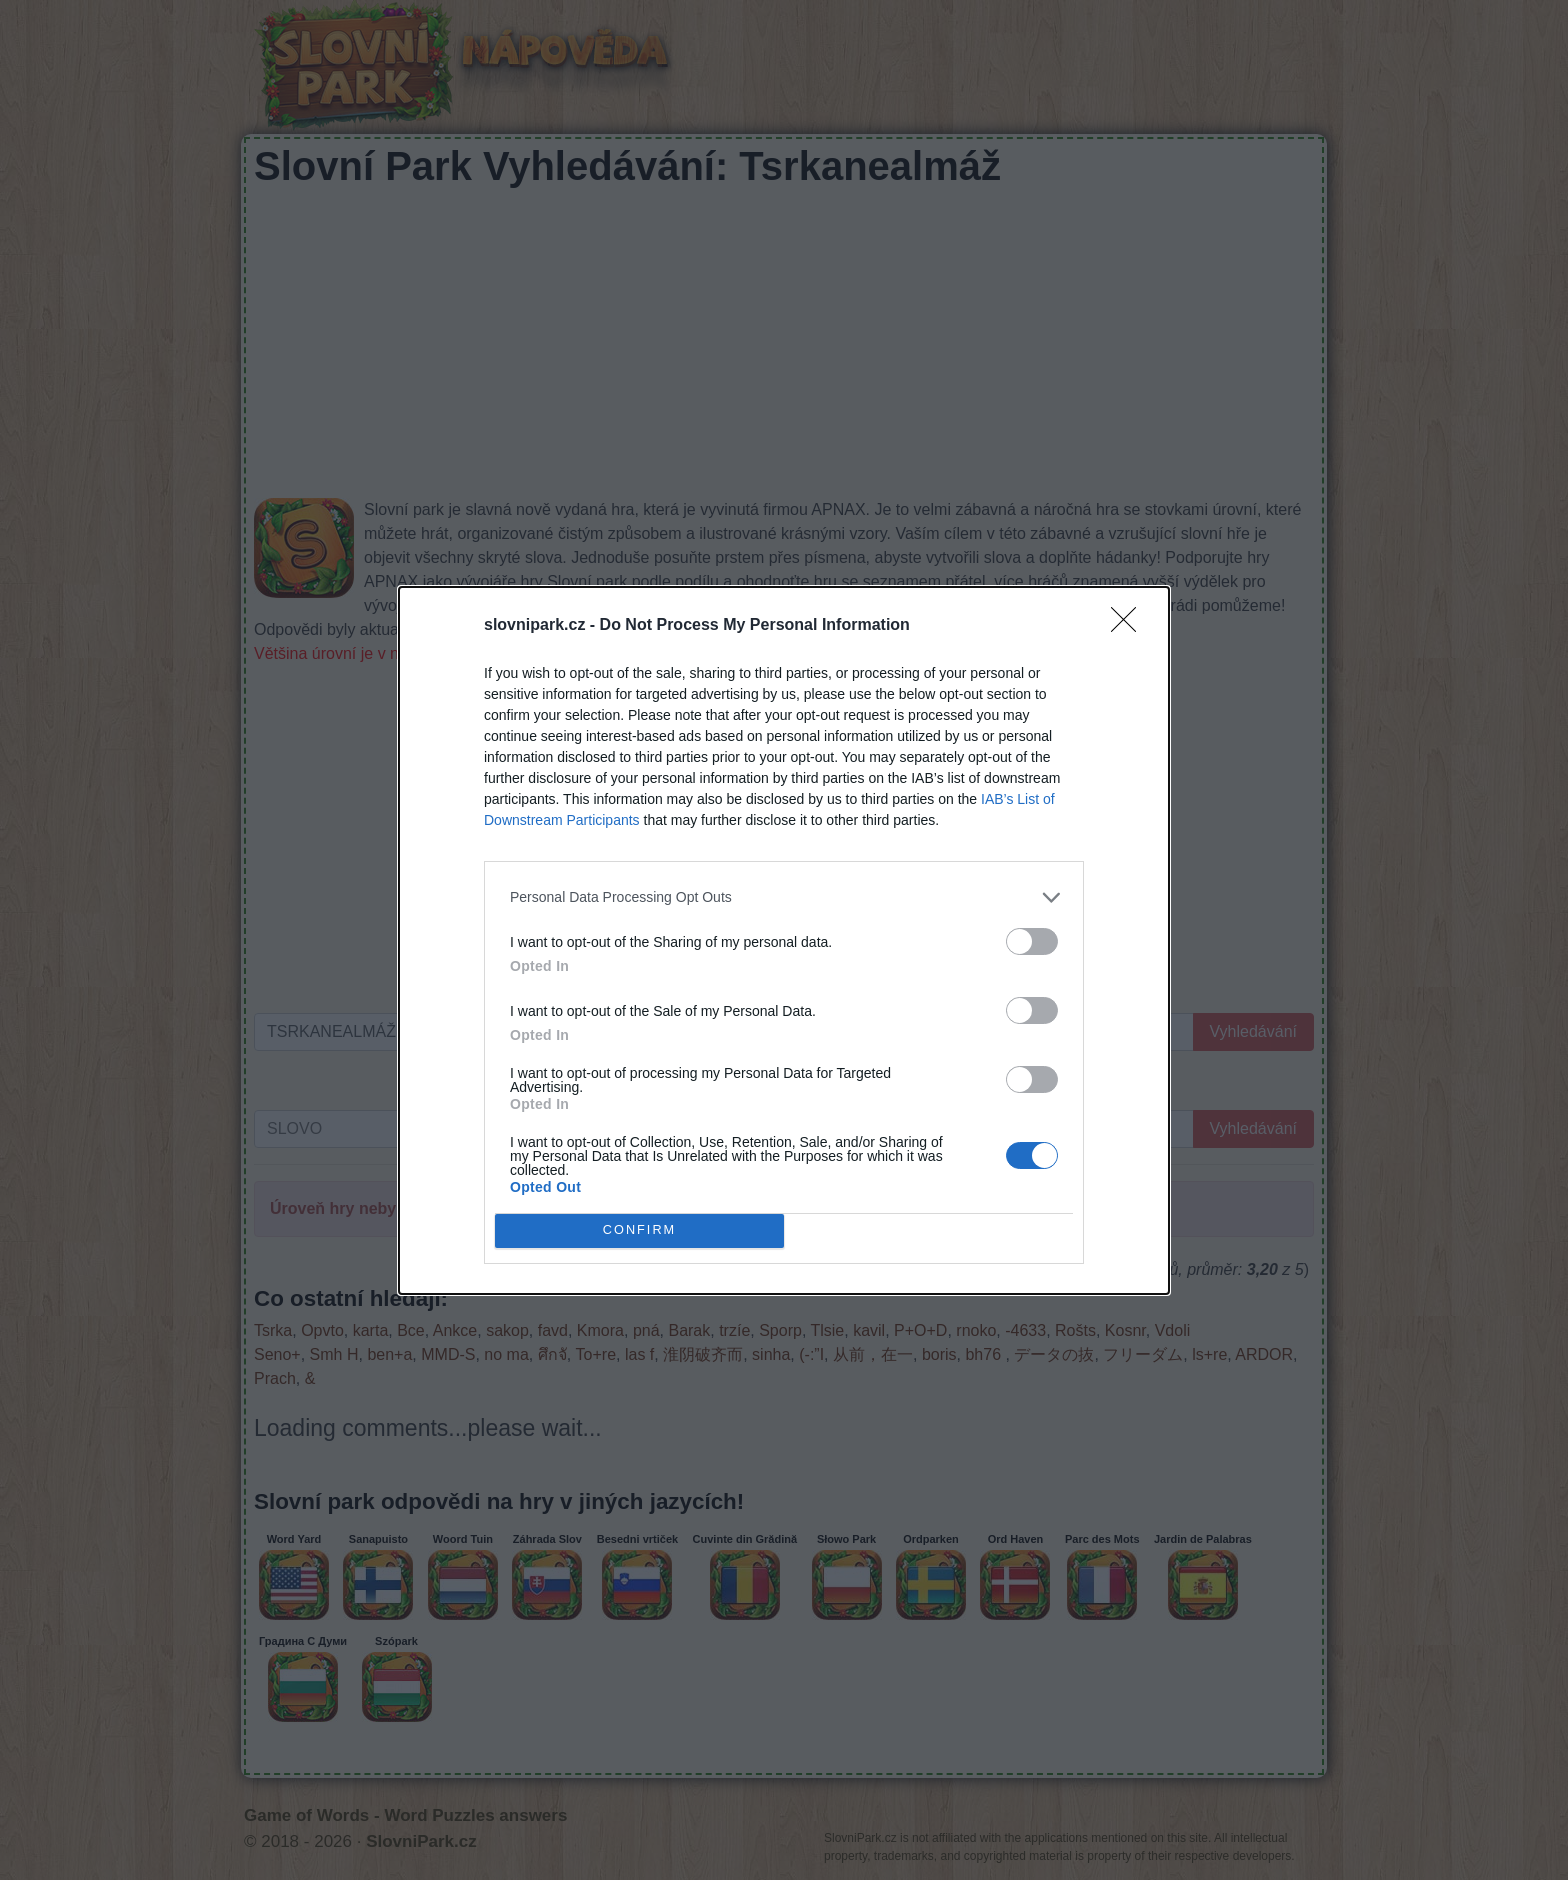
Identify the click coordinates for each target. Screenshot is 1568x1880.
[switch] (1032, 941)
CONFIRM (639, 1230)
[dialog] (784, 940)
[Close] (1130, 626)
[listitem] (784, 897)
